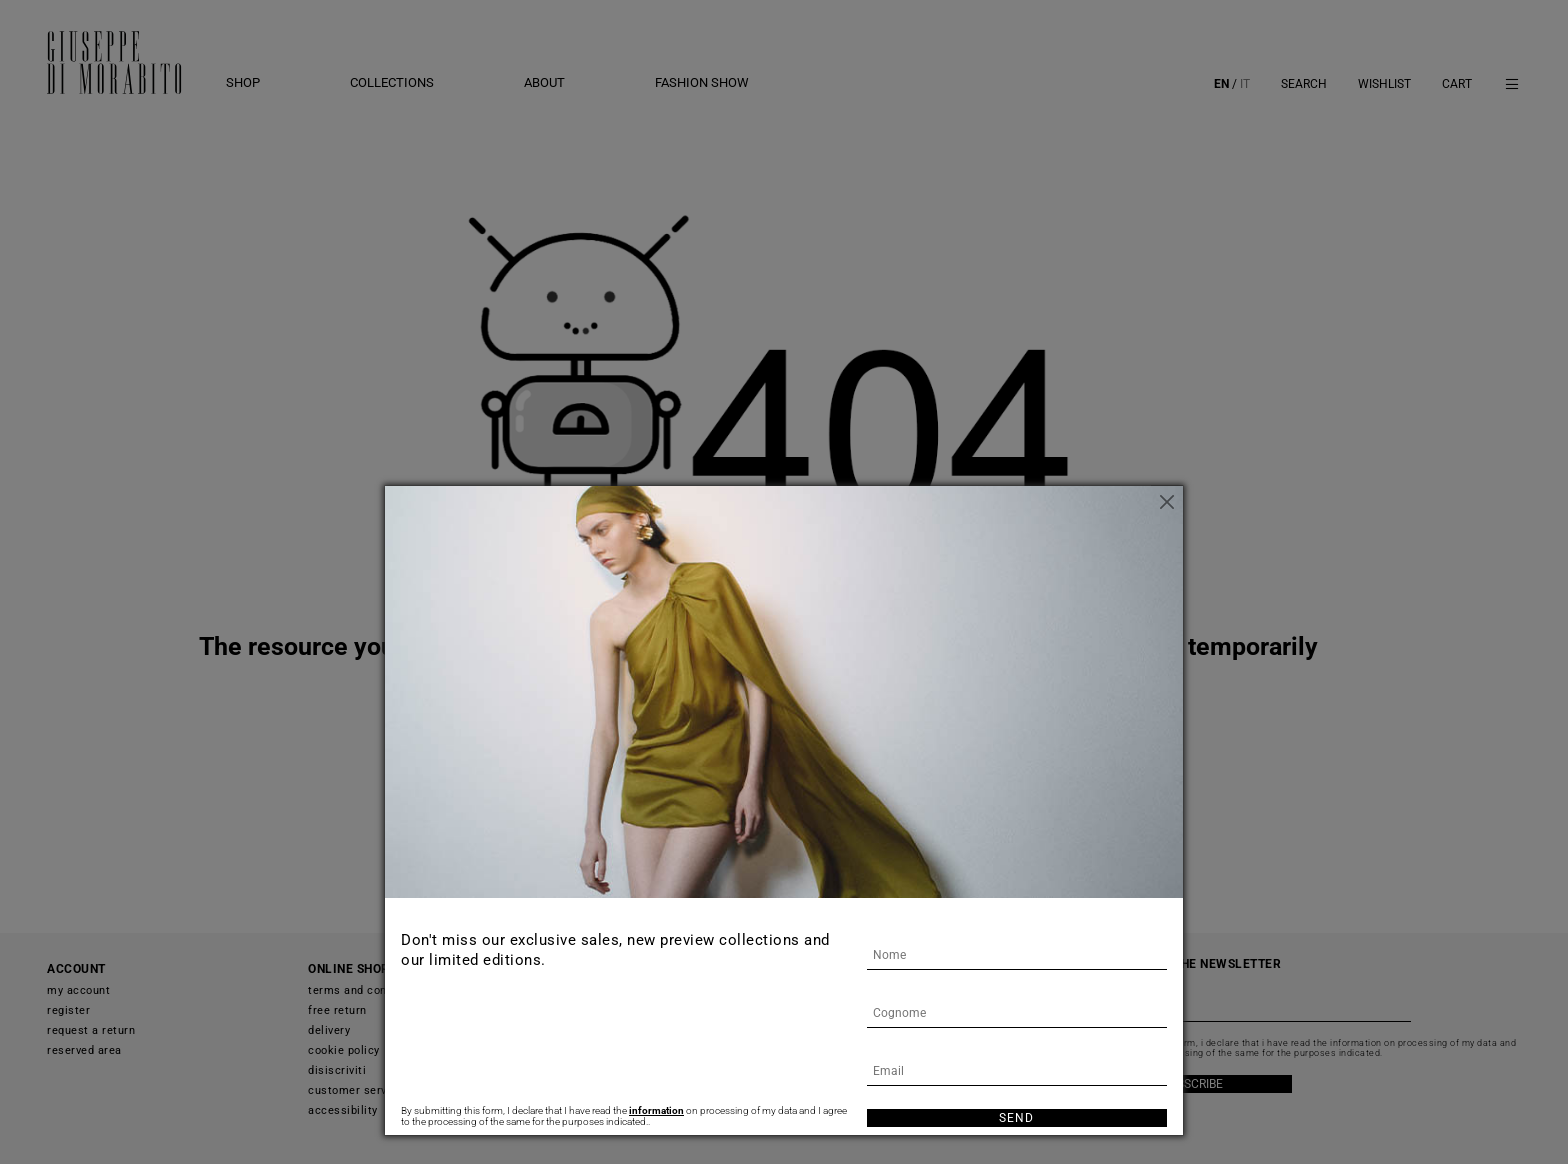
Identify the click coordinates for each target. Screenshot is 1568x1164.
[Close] (1168, 501)
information (656, 1110)
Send (1016, 1118)
